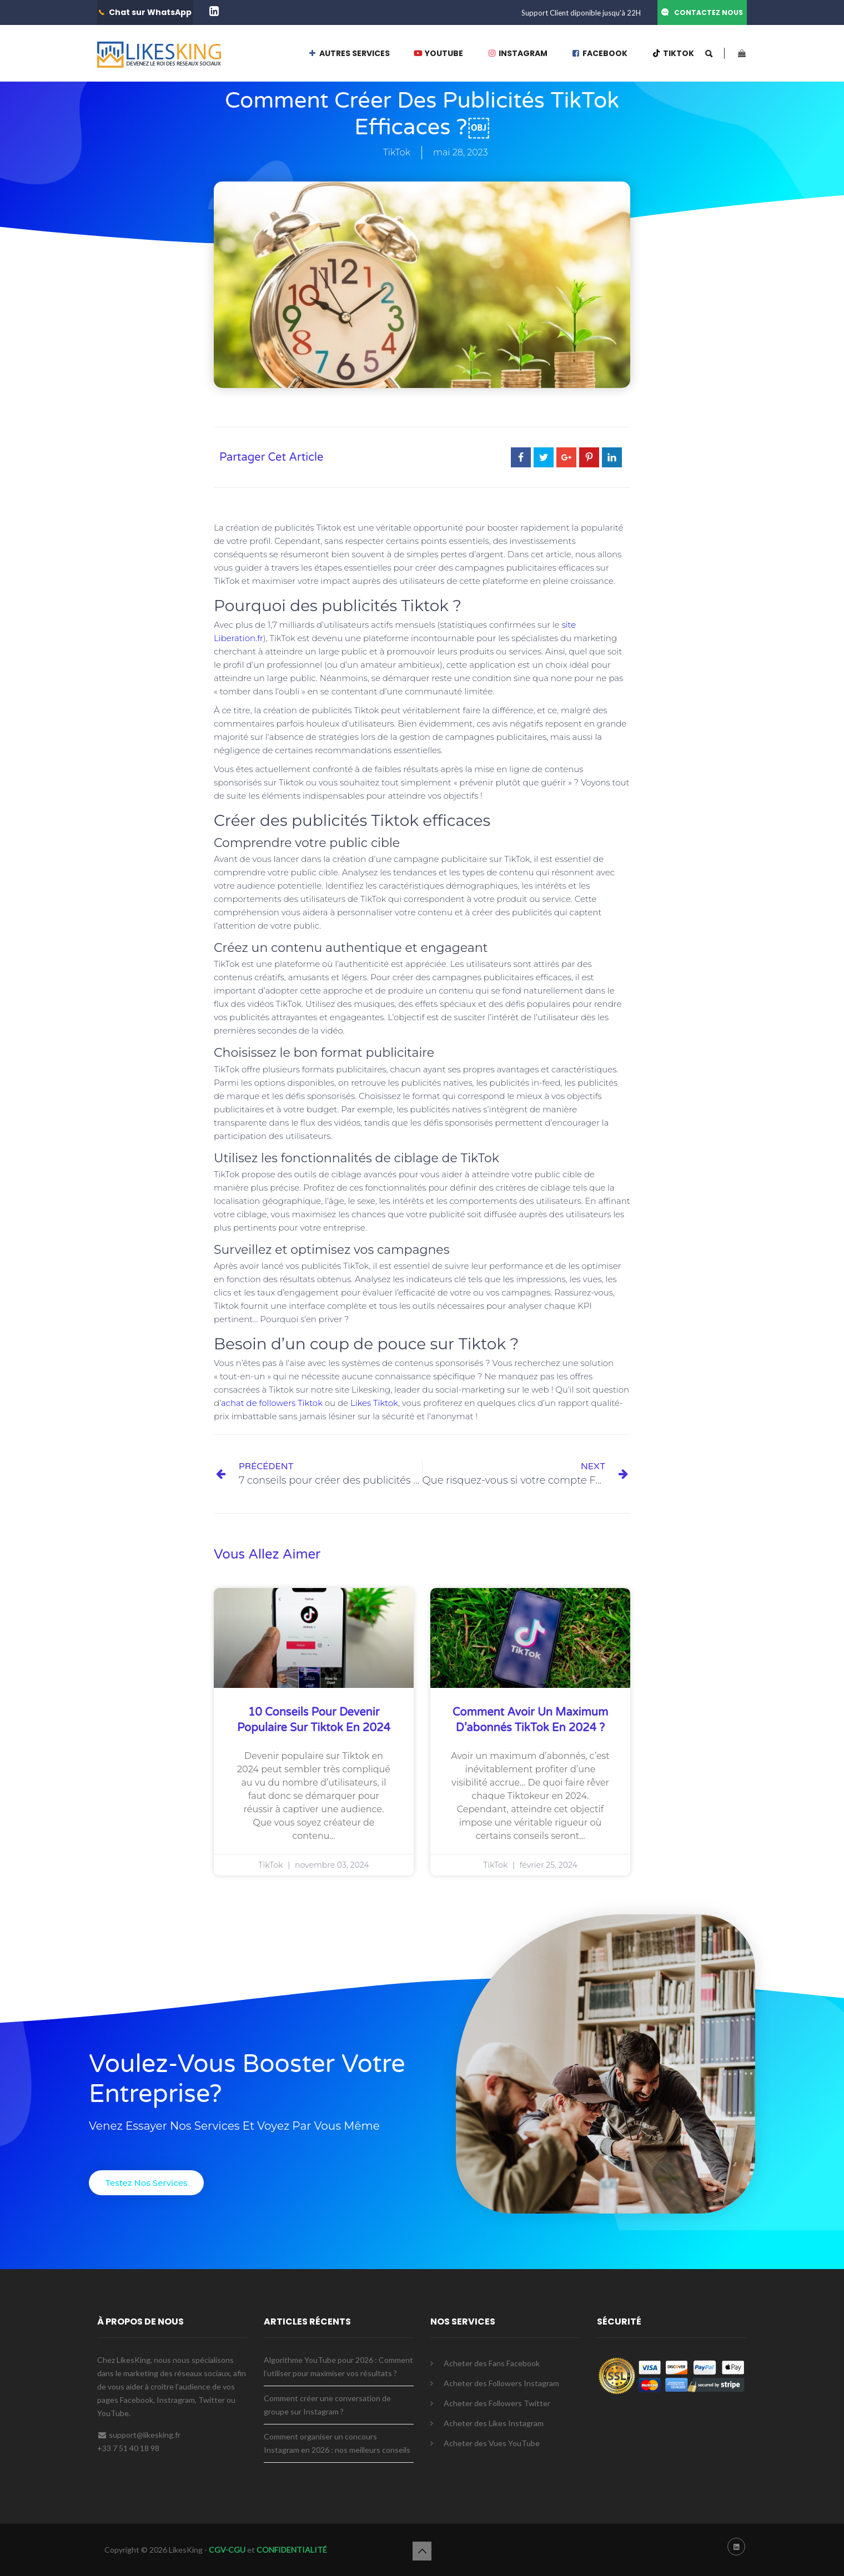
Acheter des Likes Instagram (494, 2423)
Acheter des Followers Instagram (501, 2383)
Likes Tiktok (374, 1403)
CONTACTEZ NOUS (708, 12)
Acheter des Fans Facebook (492, 2363)
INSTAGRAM (517, 53)
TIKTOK (672, 53)
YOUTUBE (439, 53)
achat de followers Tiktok (272, 1403)
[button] (146, 2182)
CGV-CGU (226, 2549)
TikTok (396, 152)
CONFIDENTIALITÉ (292, 2549)
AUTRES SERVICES (349, 53)
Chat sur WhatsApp (150, 12)
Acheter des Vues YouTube (492, 2443)
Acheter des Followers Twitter (497, 2403)
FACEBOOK (599, 53)
